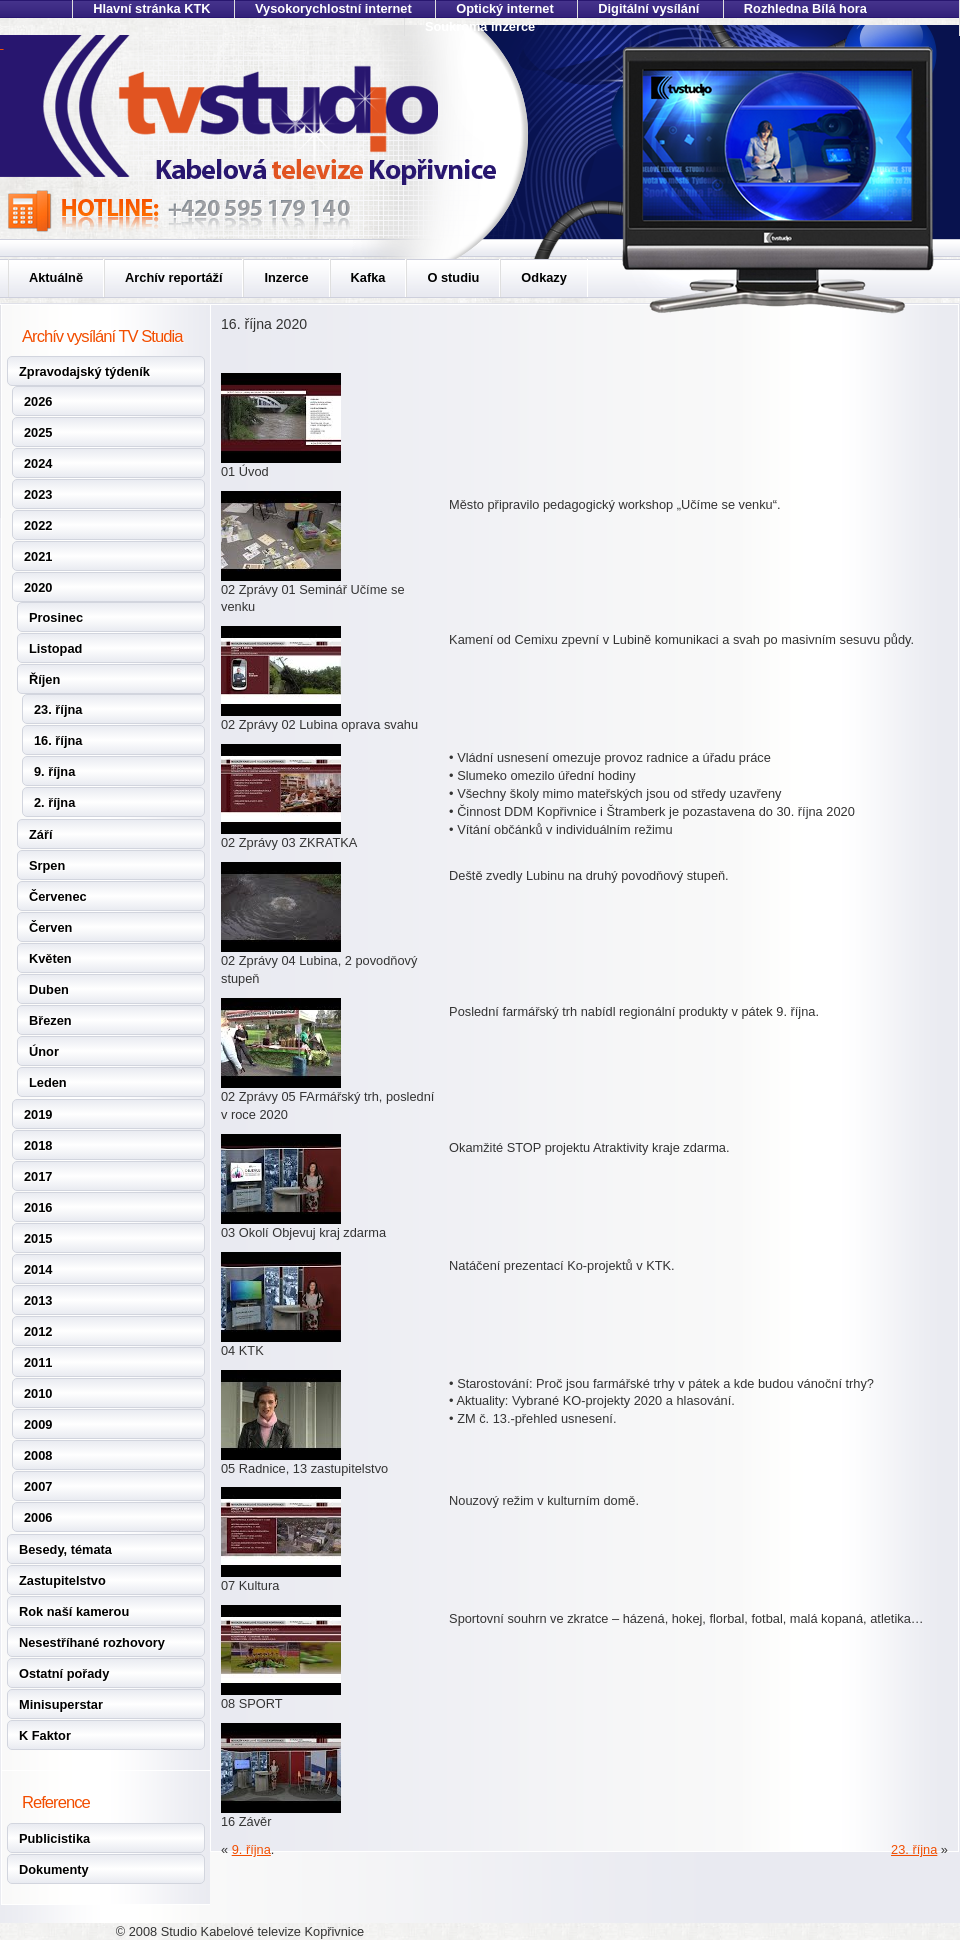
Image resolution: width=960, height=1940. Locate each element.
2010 (38, 1393)
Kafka (368, 277)
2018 (38, 1145)
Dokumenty (54, 1869)
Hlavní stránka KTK (151, 8)
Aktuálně (56, 277)
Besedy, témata (65, 1549)
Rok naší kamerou (74, 1611)
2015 (38, 1238)
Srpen (47, 865)
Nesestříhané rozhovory (92, 1642)
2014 (38, 1269)
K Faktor (45, 1735)
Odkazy (544, 277)
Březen (50, 1020)
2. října (54, 802)
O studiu (453, 277)
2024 (38, 463)
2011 (38, 1362)
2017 (38, 1176)
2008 (38, 1455)
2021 (38, 556)
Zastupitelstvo (62, 1580)
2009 (38, 1424)
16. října (58, 740)
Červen (50, 927)
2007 (38, 1486)
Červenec (58, 896)
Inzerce (286, 277)
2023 (38, 494)
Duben (49, 989)
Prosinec (56, 617)
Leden (48, 1082)
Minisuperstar (61, 1704)
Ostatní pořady (64, 1673)
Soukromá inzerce (480, 26)
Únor (44, 1051)
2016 (38, 1207)
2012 (38, 1331)
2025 (38, 432)
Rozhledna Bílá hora (805, 8)
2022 (38, 525)
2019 (38, 1114)
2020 (38, 587)
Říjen (44, 679)
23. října (58, 709)
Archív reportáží (173, 277)
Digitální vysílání (648, 8)
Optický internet (504, 8)
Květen (50, 958)
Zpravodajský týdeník (84, 371)
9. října (54, 771)
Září (40, 834)
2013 (38, 1300)
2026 (38, 401)
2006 (38, 1517)
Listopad (55, 648)
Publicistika (54, 1838)
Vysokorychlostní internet (333, 8)
